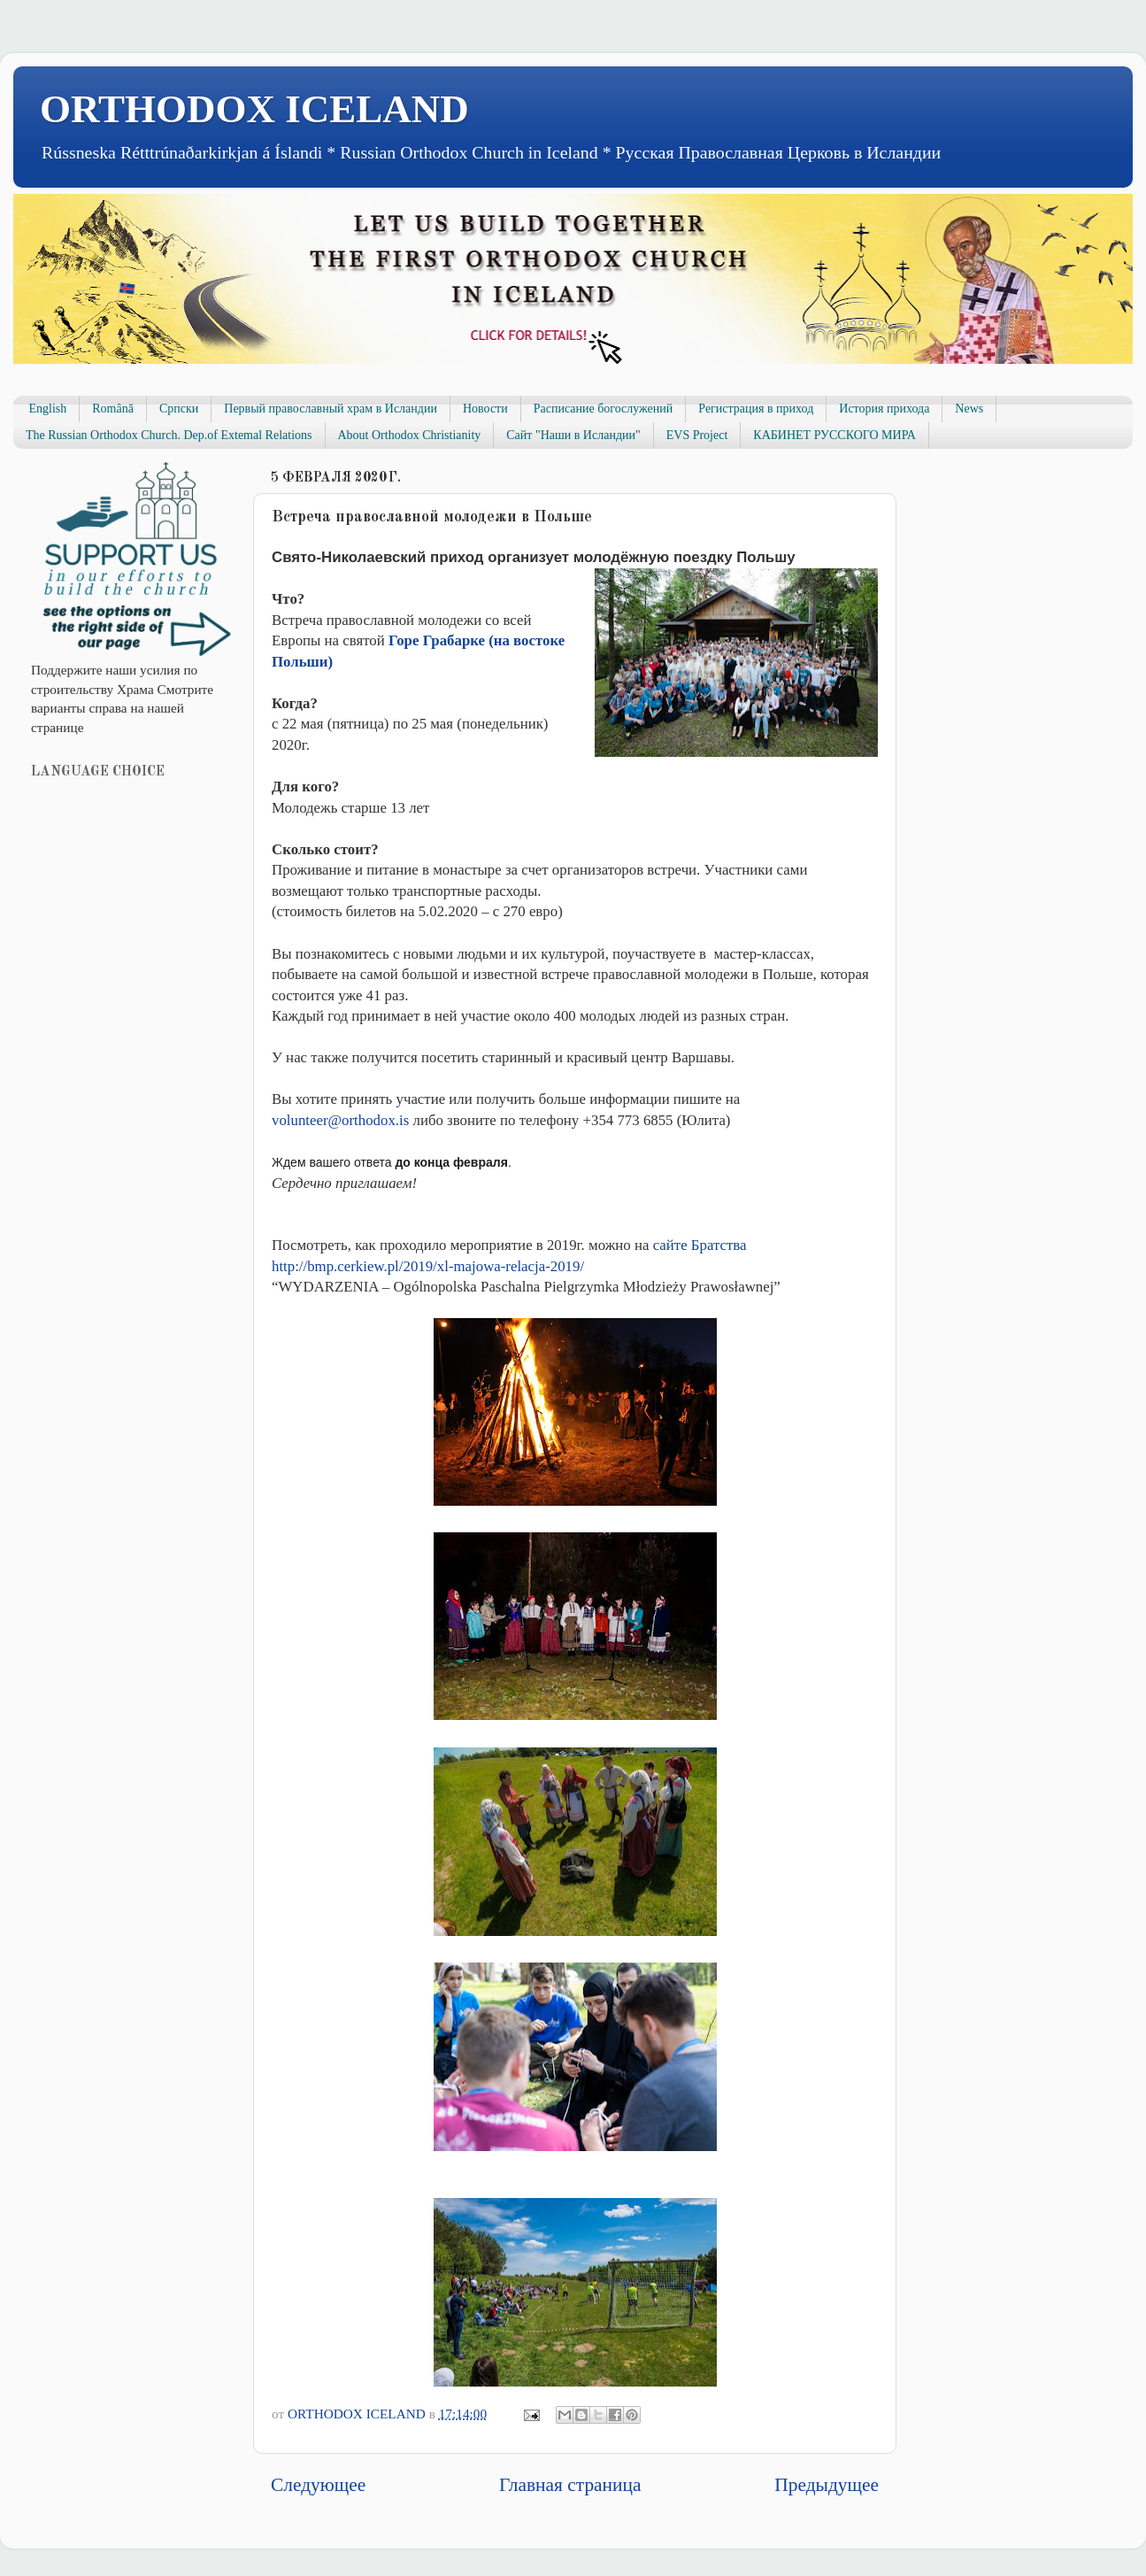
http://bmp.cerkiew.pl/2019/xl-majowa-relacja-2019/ (428, 1266)
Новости (485, 408)
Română (113, 408)
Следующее (318, 2484)
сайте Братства (700, 1245)
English (48, 408)
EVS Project (697, 435)
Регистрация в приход (755, 408)
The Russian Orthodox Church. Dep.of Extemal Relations (169, 435)
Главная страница (570, 2484)
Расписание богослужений (603, 408)
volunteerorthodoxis (340, 1120)
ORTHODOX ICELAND (254, 109)
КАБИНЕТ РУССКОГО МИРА (834, 435)
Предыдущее (826, 2484)
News (969, 408)
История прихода (884, 408)
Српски (178, 408)
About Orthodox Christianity (409, 435)
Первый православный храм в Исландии (330, 408)
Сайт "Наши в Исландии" (573, 435)
